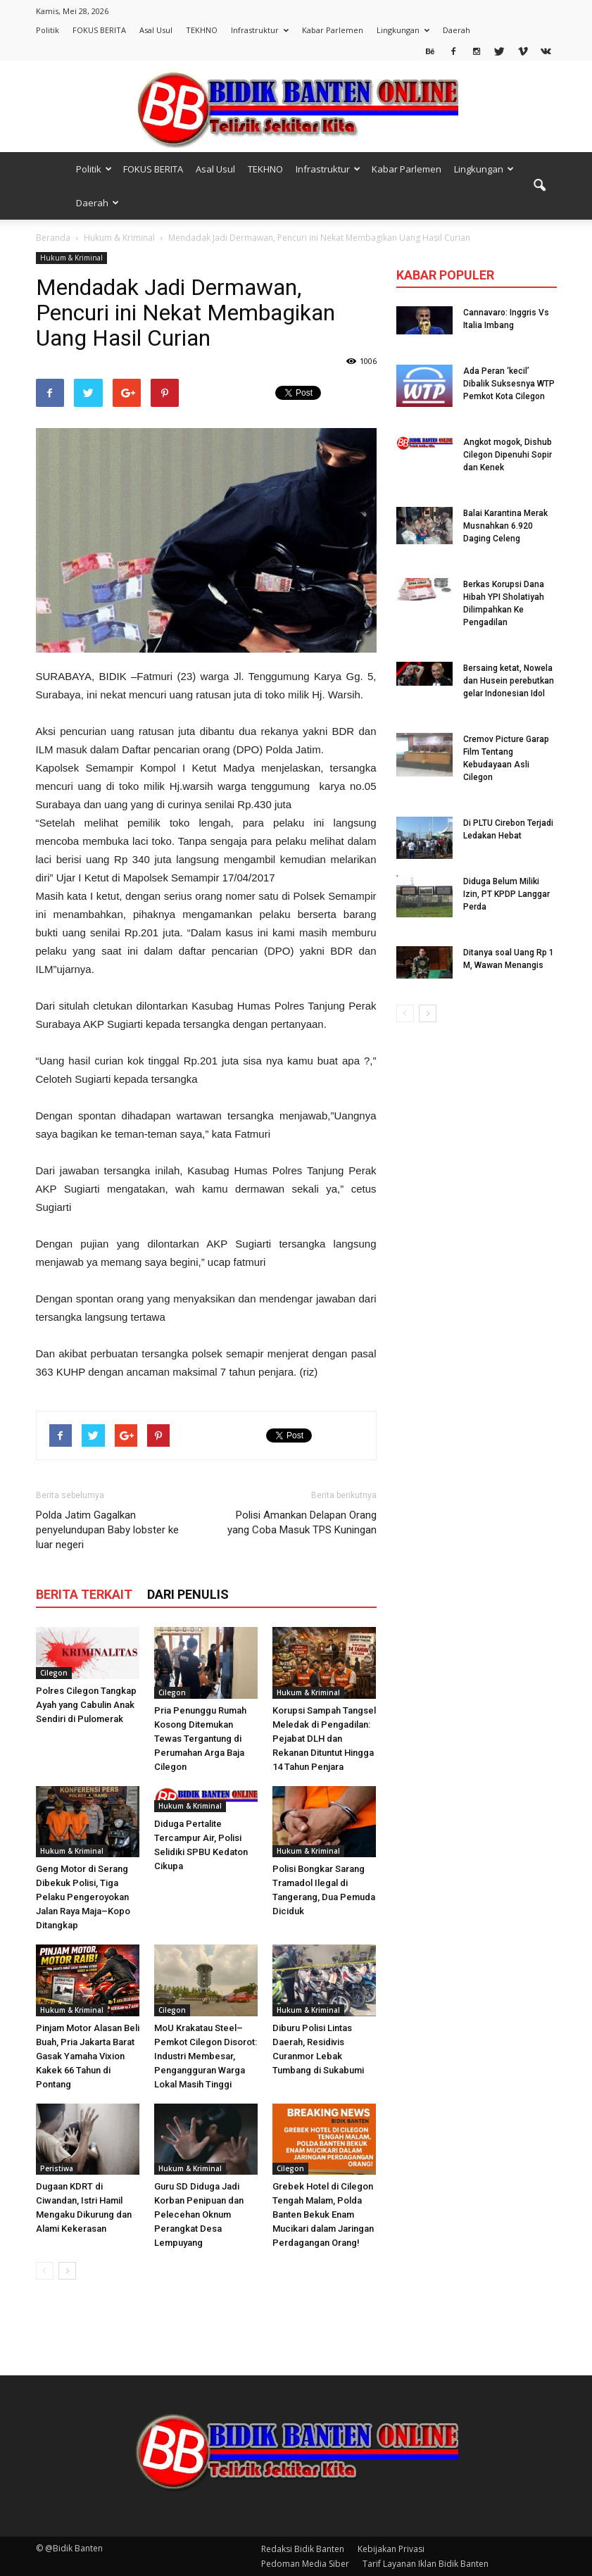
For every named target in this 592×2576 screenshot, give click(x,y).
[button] (540, 186)
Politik (47, 30)
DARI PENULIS (188, 1594)
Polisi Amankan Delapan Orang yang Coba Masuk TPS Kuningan (302, 1522)
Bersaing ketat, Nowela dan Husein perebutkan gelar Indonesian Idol (508, 680)
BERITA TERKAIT (84, 1594)
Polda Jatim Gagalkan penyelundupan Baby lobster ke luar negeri (107, 1530)
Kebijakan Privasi (391, 2549)
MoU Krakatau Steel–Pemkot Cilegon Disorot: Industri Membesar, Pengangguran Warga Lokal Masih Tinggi (205, 2056)
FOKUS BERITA (99, 30)
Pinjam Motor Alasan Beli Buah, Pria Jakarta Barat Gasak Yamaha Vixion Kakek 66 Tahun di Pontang (87, 2056)
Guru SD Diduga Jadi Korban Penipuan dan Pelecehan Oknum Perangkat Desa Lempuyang (199, 2214)
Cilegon (54, 1673)
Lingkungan (403, 30)
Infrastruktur (260, 30)
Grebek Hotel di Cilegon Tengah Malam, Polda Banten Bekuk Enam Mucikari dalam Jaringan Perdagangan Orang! (323, 2214)
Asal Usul (155, 30)
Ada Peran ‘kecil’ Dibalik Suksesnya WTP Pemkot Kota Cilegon (509, 383)
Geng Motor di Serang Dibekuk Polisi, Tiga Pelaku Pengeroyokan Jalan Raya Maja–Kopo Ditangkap (83, 1897)
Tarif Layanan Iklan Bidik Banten (426, 2564)
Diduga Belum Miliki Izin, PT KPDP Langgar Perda (506, 894)
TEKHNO (202, 30)
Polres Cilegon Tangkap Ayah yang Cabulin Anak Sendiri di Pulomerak (86, 1704)
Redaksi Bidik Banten (302, 2549)
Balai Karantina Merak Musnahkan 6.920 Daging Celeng (505, 526)
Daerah (456, 30)
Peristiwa (56, 2168)
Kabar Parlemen (332, 30)
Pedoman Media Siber (305, 2564)
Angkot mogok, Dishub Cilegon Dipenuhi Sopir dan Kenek (507, 454)
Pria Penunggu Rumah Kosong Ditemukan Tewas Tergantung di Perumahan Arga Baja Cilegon (200, 1738)
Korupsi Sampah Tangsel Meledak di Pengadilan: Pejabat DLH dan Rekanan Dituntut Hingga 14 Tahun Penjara (324, 1738)
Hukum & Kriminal (71, 258)
